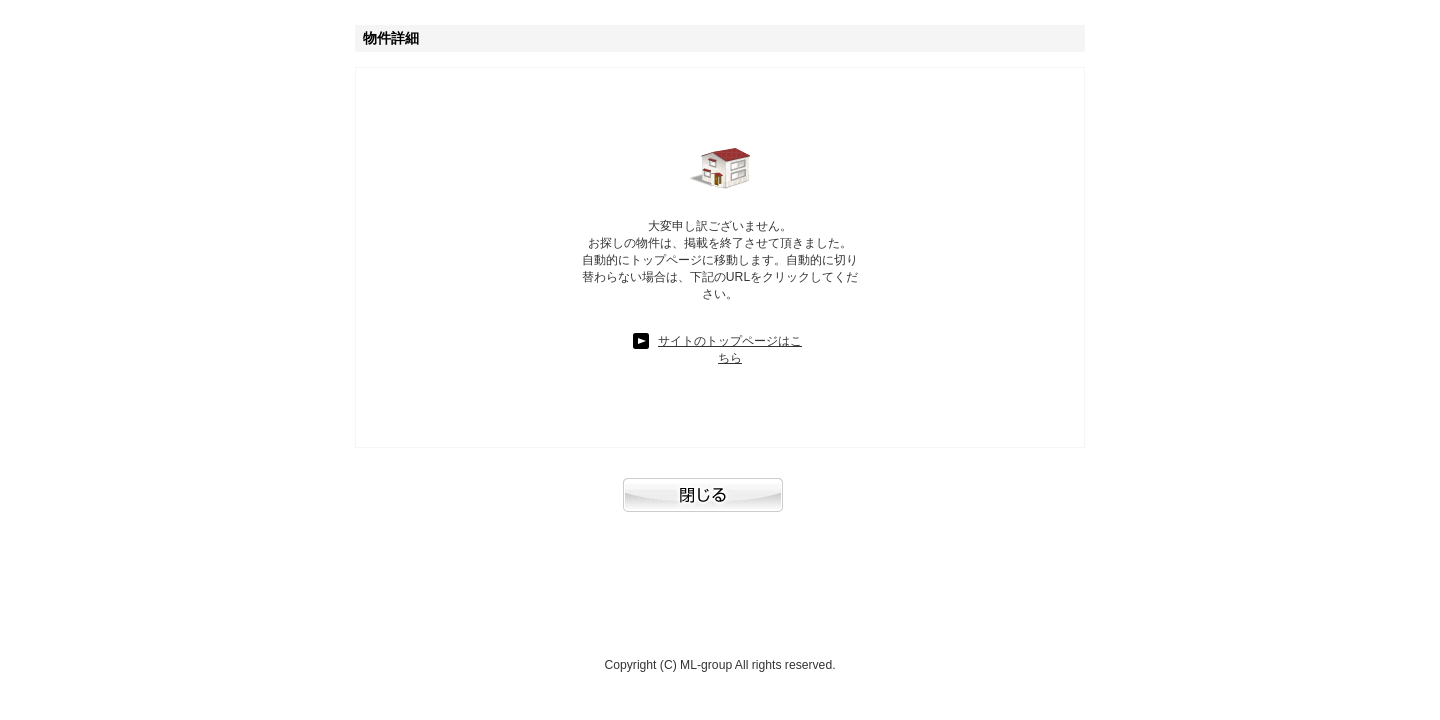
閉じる (720, 505)
